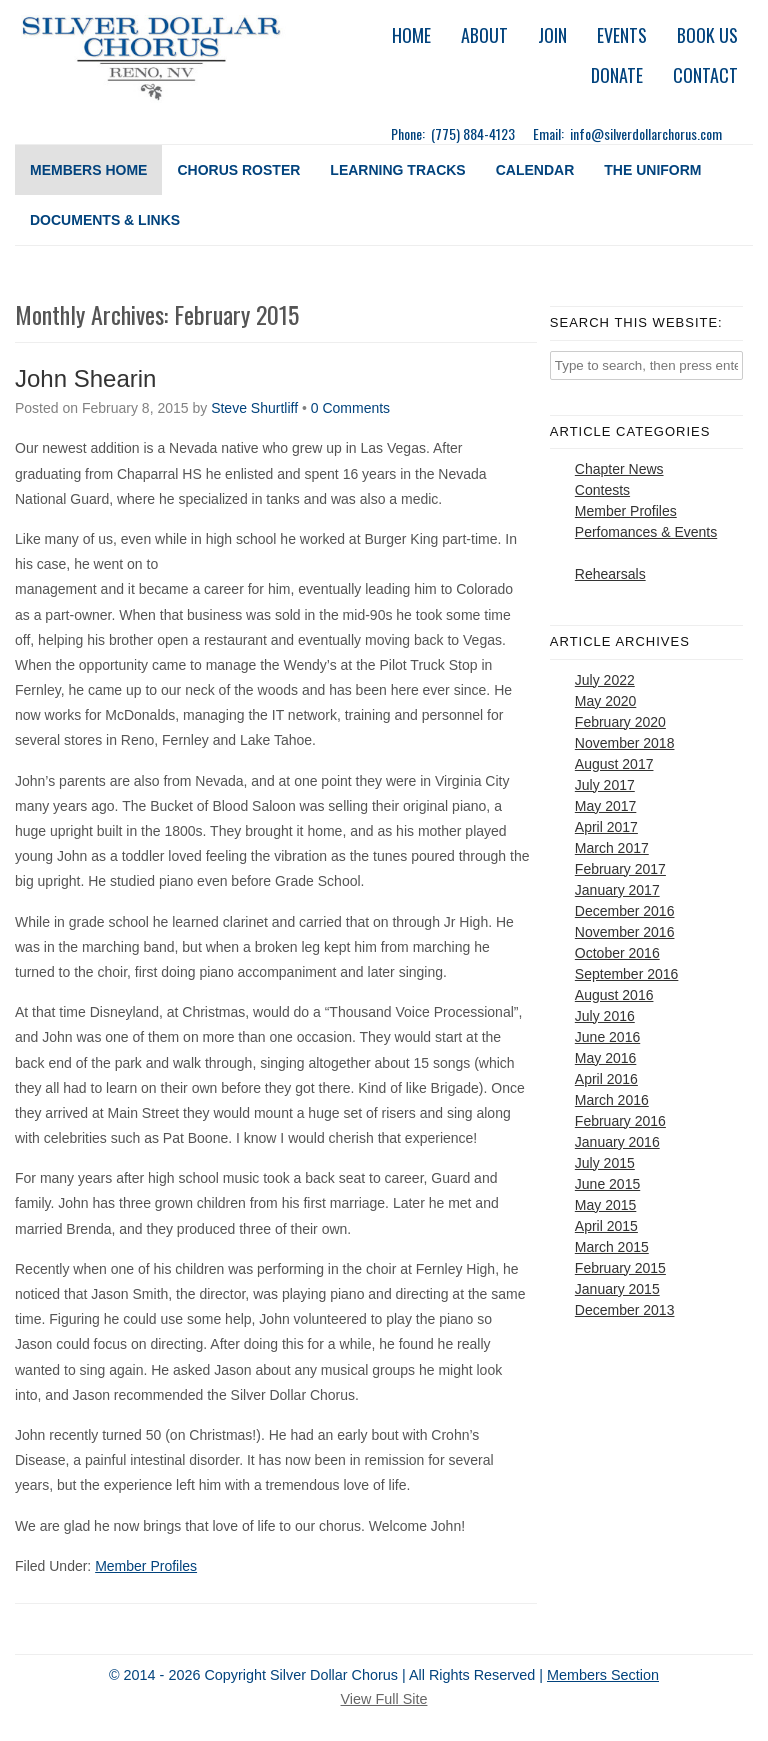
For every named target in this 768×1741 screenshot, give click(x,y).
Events (622, 35)
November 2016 (625, 932)
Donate (617, 75)
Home (411, 35)
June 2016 (607, 1037)
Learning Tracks (397, 170)
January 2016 (617, 1142)
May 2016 (605, 1058)
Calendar (535, 170)
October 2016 (617, 953)
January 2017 (617, 890)
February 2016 (620, 1121)
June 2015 (607, 1184)
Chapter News (619, 469)
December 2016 (625, 911)
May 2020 (605, 701)
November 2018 (625, 743)
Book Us (707, 35)
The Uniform (652, 170)
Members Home (88, 170)
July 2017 (605, 785)
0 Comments (350, 408)
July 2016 (605, 1016)
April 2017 (606, 827)
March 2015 (612, 1247)
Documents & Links (105, 220)
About (484, 35)
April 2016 (606, 1079)
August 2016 (614, 995)
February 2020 (620, 722)
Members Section (603, 1675)
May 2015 (605, 1205)
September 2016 (627, 974)
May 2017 (605, 806)
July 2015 (605, 1163)
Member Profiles (146, 1566)
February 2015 (620, 1268)
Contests (602, 490)
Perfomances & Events (646, 532)
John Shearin (85, 378)
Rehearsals (610, 574)
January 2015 (617, 1289)
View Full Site (384, 1699)
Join (552, 35)
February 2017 (620, 869)
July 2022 (605, 680)
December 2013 (625, 1310)
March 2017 (612, 848)
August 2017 (614, 764)
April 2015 (606, 1226)
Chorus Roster (238, 170)
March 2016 (612, 1100)
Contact (705, 75)
